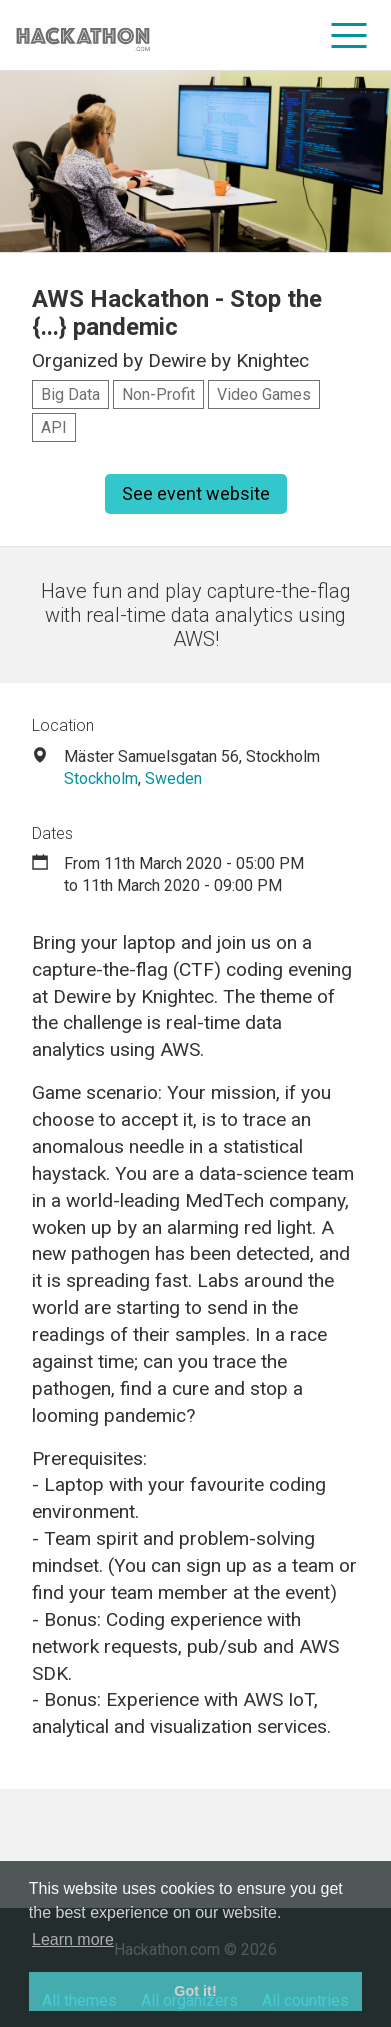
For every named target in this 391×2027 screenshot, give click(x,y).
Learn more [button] (73, 1939)
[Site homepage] (83, 35)
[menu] (349, 35)
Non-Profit (158, 394)
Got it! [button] (195, 1991)
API (54, 427)
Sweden (173, 778)
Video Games (264, 394)
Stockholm (101, 778)
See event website (196, 493)
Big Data (70, 394)
